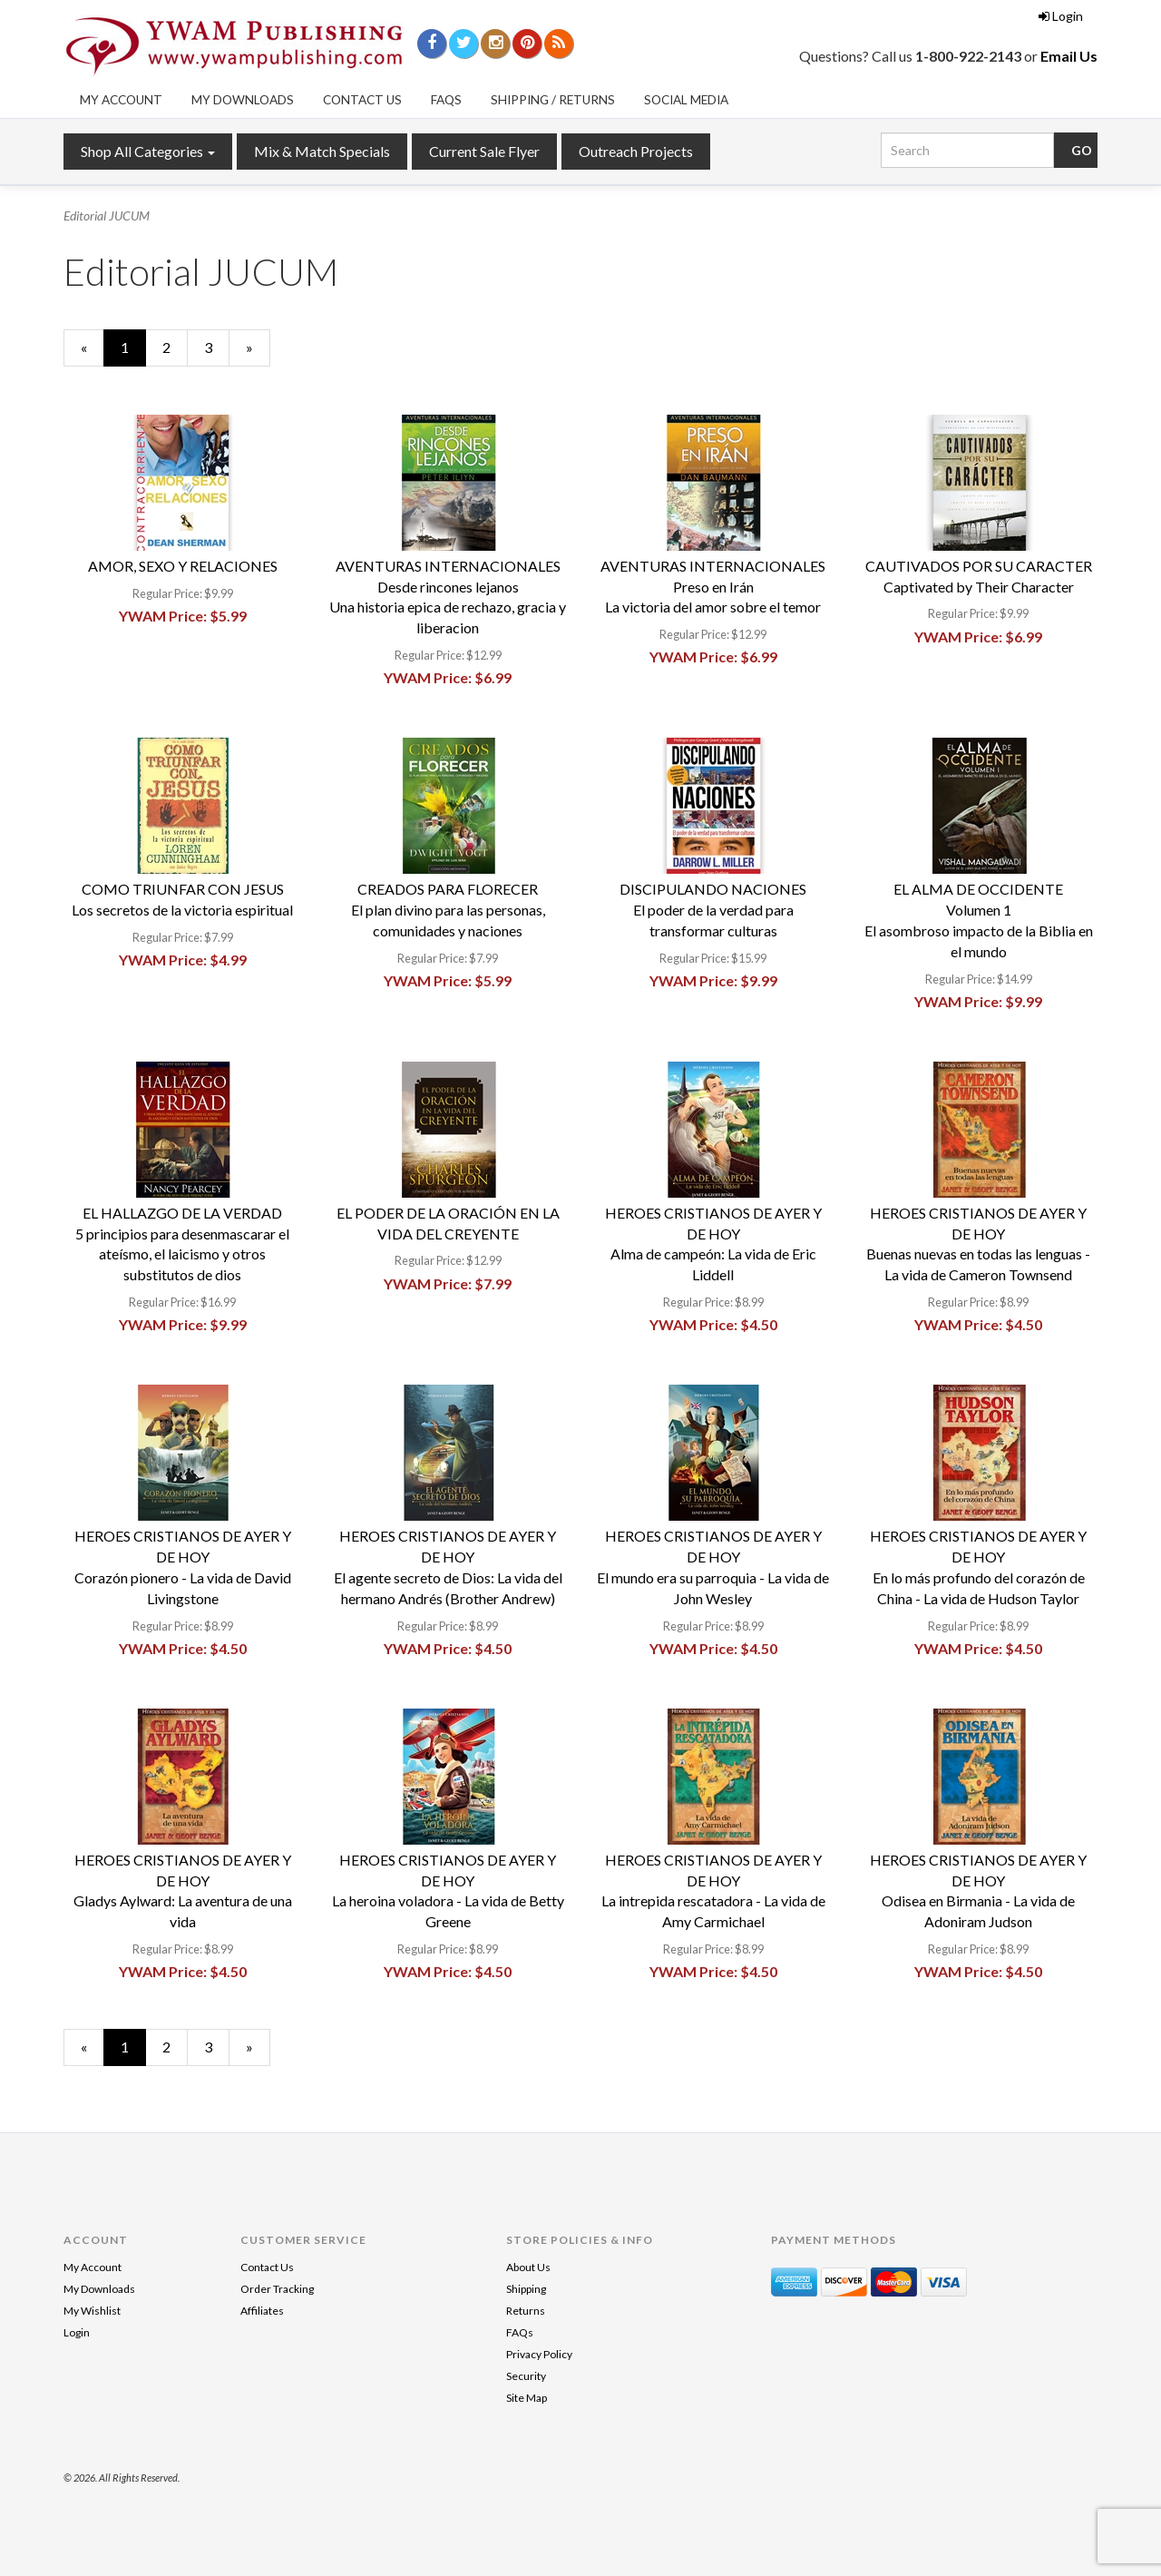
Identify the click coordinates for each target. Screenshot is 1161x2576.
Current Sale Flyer (484, 151)
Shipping (526, 2289)
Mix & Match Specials (322, 151)
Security (526, 2376)
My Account (121, 100)
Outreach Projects (636, 151)
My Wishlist (92, 2310)
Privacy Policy (539, 2354)
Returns (525, 2310)
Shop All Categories (148, 151)
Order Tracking (277, 2289)
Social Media (686, 100)
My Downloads (242, 100)
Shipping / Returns (553, 100)
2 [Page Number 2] (175, 347)
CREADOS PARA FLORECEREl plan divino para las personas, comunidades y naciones (448, 909)
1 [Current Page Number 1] (133, 352)
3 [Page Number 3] (216, 347)
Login (1061, 16)
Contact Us (362, 100)
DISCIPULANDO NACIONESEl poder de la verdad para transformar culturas (713, 909)
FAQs (446, 100)
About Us (528, 2267)
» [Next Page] (258, 352)
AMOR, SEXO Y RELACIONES (183, 565)
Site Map (526, 2398)
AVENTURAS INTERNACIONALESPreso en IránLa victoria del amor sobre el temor (712, 586)
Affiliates (262, 2310)
